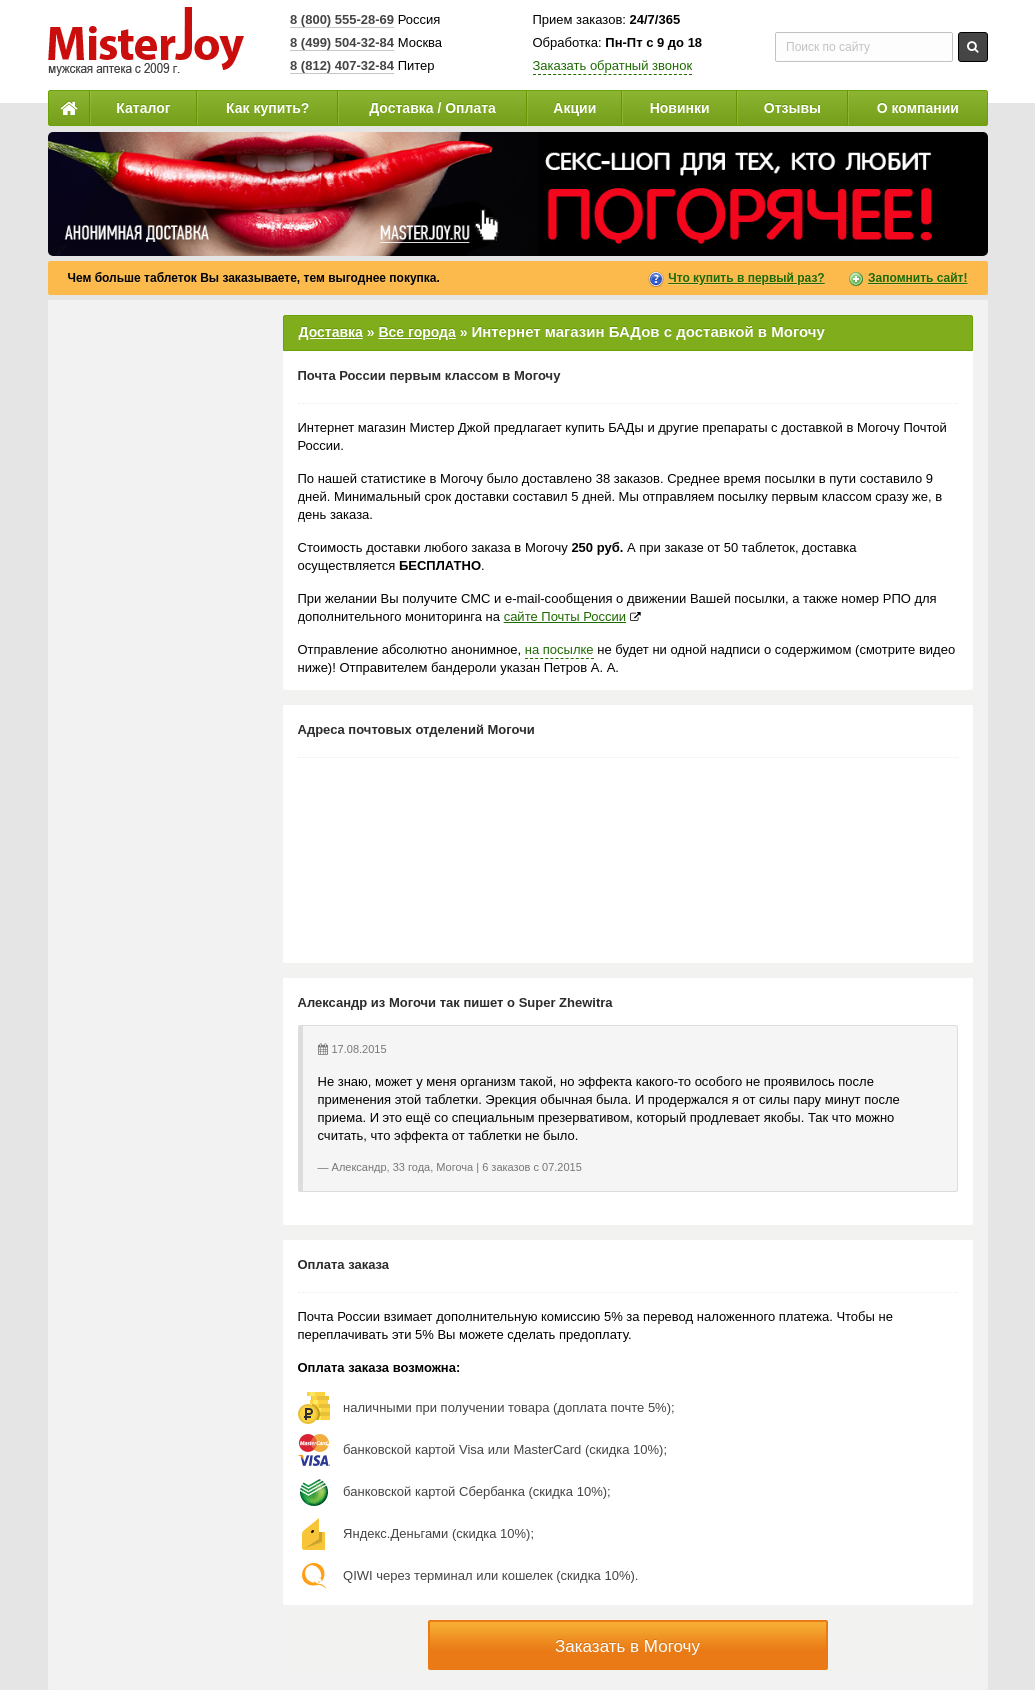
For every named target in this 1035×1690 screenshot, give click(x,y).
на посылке (559, 649)
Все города (416, 332)
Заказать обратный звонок (613, 65)
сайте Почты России (565, 616)
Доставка (331, 332)
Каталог (143, 108)
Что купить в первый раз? (746, 278)
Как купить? (267, 108)
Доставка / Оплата (432, 108)
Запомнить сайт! (917, 278)
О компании (918, 108)
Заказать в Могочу (627, 1646)
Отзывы (792, 108)
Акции (574, 108)
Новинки (680, 108)
